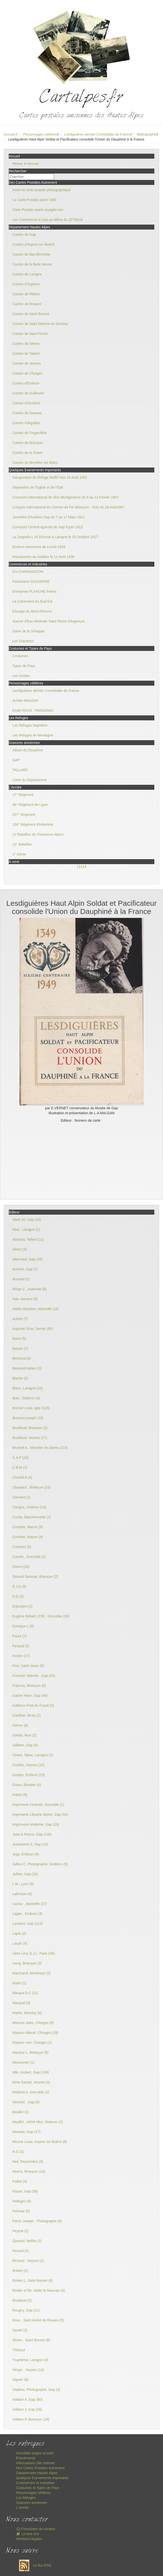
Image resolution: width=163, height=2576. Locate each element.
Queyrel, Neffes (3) (27, 2241)
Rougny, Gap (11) (26, 2310)
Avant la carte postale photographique (41, 190)
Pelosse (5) (21, 2211)
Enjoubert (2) (22, 1606)
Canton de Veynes (26, 363)
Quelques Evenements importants (42, 2478)
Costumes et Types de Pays (37, 2488)
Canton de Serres (26, 344)
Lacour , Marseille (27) (29, 1904)
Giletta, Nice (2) (24, 1735)
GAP (16, 760)
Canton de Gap (24, 234)
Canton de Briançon (27, 443)
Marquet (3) (21, 2003)
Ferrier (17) (21, 1656)
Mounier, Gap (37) (26, 2132)
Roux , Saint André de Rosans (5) (38, 2320)
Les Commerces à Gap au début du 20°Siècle (47, 220)
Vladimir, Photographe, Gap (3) (36, 2390)
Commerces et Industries (35, 2483)
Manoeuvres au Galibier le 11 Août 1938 (43, 557)
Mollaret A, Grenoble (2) (30, 2092)
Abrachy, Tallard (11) (28, 1239)
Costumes (20, 656)
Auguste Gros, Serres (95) (32, 1329)
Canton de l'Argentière (29, 433)
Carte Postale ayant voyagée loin (37, 210)
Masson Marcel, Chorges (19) (35, 2033)
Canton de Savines (27, 413)
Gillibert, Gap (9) (25, 1745)
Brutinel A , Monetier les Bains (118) (40, 1448)
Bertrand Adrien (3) (27, 1368)
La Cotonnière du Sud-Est (32, 601)
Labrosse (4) (22, 1894)
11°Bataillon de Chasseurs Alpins (37, 834)
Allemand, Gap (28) (27, 1259)
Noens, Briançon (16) (28, 2171)
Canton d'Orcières (26, 403)
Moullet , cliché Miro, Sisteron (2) (37, 2122)
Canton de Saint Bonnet (30, 314)
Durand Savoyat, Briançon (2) (35, 1577)
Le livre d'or (27, 2534)
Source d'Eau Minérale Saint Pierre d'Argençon (48, 621)
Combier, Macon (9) (27, 1527)
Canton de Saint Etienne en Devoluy (40, 324)
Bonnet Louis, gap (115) (30, 1408)
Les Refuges (26, 2498)
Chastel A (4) (22, 1477)
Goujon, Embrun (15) (28, 1775)
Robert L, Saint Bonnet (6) (32, 2281)
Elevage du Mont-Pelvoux (32, 611)
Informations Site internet (35, 2463)
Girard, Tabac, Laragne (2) (32, 1755)
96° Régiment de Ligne (30, 805)
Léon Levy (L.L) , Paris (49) (33, 1953)
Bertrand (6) (21, 1358)
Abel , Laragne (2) (26, 1229)
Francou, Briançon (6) (29, 1686)
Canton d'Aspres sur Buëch (33, 244)
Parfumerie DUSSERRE (31, 582)
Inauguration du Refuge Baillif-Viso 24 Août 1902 (49, 477)
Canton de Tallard (25, 353)
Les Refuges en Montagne (32, 735)
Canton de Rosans (26, 304)
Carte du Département (29, 780)
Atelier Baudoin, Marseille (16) (35, 1309)
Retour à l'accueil (25, 164)
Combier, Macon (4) (27, 1537)
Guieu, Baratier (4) (26, 1785)
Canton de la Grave (27, 453)
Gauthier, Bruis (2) (26, 1715)
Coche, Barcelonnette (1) (31, 1517)
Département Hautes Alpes (36, 2473)
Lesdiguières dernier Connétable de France (97, 134)
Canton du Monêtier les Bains (35, 463)
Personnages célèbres (40, 134)
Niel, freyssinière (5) (27, 2162)
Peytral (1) (20, 2231)
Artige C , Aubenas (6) (29, 1289)
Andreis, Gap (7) (25, 1269)
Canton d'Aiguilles (26, 423)
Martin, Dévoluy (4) (27, 2013)
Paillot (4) (19, 2181)
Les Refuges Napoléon (30, 725)
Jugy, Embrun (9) (25, 1854)
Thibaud (18, 2350)
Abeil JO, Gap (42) (26, 1220)
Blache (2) (20, 1378)
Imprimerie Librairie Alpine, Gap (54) (40, 1814)
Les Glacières (23, 641)
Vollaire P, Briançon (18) (30, 2419)
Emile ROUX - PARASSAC (33, 710)
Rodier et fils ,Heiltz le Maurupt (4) (38, 2290)
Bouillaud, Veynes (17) (29, 1438)
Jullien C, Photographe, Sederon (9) (40, 1864)
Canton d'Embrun (25, 383)
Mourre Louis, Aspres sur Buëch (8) (39, 2142)
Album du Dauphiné (27, 750)
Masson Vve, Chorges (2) (32, 2043)
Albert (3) (19, 1249)
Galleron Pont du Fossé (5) (33, 1705)
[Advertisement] (81, 1160)
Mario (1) (19, 1983)
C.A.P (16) (20, 1458)
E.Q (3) (18, 1596)
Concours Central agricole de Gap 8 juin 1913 (47, 527)
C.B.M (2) (19, 1467)
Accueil (9, 134)
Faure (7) (19, 1636)
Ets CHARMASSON (27, 572)
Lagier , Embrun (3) (27, 1914)
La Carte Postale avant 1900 (34, 200)
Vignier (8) (20, 2380)
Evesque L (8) (23, 1626)
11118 (81, 867)
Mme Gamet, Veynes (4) (31, 2082)
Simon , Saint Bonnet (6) (31, 2340)
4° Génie (19, 854)
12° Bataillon (22, 844)
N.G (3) (18, 2152)
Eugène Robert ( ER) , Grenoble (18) (40, 1616)
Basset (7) (20, 1348)
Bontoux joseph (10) (27, 1418)
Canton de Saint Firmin (30, 334)
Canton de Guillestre (28, 393)
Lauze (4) (19, 1943)
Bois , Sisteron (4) (26, 1398)
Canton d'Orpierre (26, 284)
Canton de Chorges (27, 373)
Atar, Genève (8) (25, 1299)
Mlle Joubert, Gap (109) (30, 2072)
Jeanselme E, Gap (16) (30, 1844)
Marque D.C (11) (25, 1993)
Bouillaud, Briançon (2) (30, 1428)
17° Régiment (22, 795)
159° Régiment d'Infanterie (32, 824)
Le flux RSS (33, 2565)
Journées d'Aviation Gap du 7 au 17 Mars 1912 (48, 517)
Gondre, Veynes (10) (28, 1765)
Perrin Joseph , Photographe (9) (37, 2221)
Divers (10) (20, 1567)
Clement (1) (21, 1497)
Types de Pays (23, 666)
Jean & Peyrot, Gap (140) (32, 1834)
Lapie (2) (19, 1933)
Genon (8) (20, 1725)
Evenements (25, 2458)
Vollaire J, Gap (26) (27, 2409)
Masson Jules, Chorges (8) (33, 2023)
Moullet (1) (20, 2112)
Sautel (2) (19, 2330)
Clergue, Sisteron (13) (29, 1507)
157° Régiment (23, 815)
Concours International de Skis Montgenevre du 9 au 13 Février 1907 (65, 497)
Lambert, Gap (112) (27, 1924)
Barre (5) (19, 1339)
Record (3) (20, 2251)
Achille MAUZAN (25, 701)
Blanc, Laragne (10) (27, 1388)
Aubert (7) (20, 1319)
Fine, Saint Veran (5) (28, 1666)
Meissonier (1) (23, 2062)
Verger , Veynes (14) (28, 2370)
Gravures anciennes (31, 2503)
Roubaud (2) (22, 2300)
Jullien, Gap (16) (25, 1874)
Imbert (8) (19, 1795)
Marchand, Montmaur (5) (31, 1973)
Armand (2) (21, 1279)
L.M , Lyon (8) (23, 1884)
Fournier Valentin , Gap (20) (33, 1676)
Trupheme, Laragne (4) (30, 2360)
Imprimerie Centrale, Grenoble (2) (38, 1805)
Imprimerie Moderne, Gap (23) (35, 1824)
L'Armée (22, 2508)
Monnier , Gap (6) (26, 2102)
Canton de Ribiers (26, 294)
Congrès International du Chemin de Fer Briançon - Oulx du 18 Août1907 (68, 507)
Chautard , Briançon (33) (31, 1487)
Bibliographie (147, 134)
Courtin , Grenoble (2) (29, 1557)
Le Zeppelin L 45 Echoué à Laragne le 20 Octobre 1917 (55, 537)
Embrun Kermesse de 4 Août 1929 (38, 547)
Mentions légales (29, 2539)
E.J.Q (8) (19, 1586)
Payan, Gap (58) (25, 2191)
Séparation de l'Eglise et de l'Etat (37, 487)
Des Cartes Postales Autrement (40, 2468)
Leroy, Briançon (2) (27, 1963)
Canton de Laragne (27, 274)
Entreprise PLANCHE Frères (34, 591)
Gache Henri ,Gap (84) (30, 1696)
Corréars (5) (21, 1547)
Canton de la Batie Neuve (32, 264)
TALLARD (20, 770)
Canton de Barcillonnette (31, 254)
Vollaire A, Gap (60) (27, 2399)
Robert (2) (20, 2271)
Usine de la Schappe (28, 631)
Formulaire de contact (35, 2529)
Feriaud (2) (20, 1646)
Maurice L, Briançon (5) (30, 2052)
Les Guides (21, 676)
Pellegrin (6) (21, 2201)
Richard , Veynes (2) (28, 2261)
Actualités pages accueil (34, 2453)
